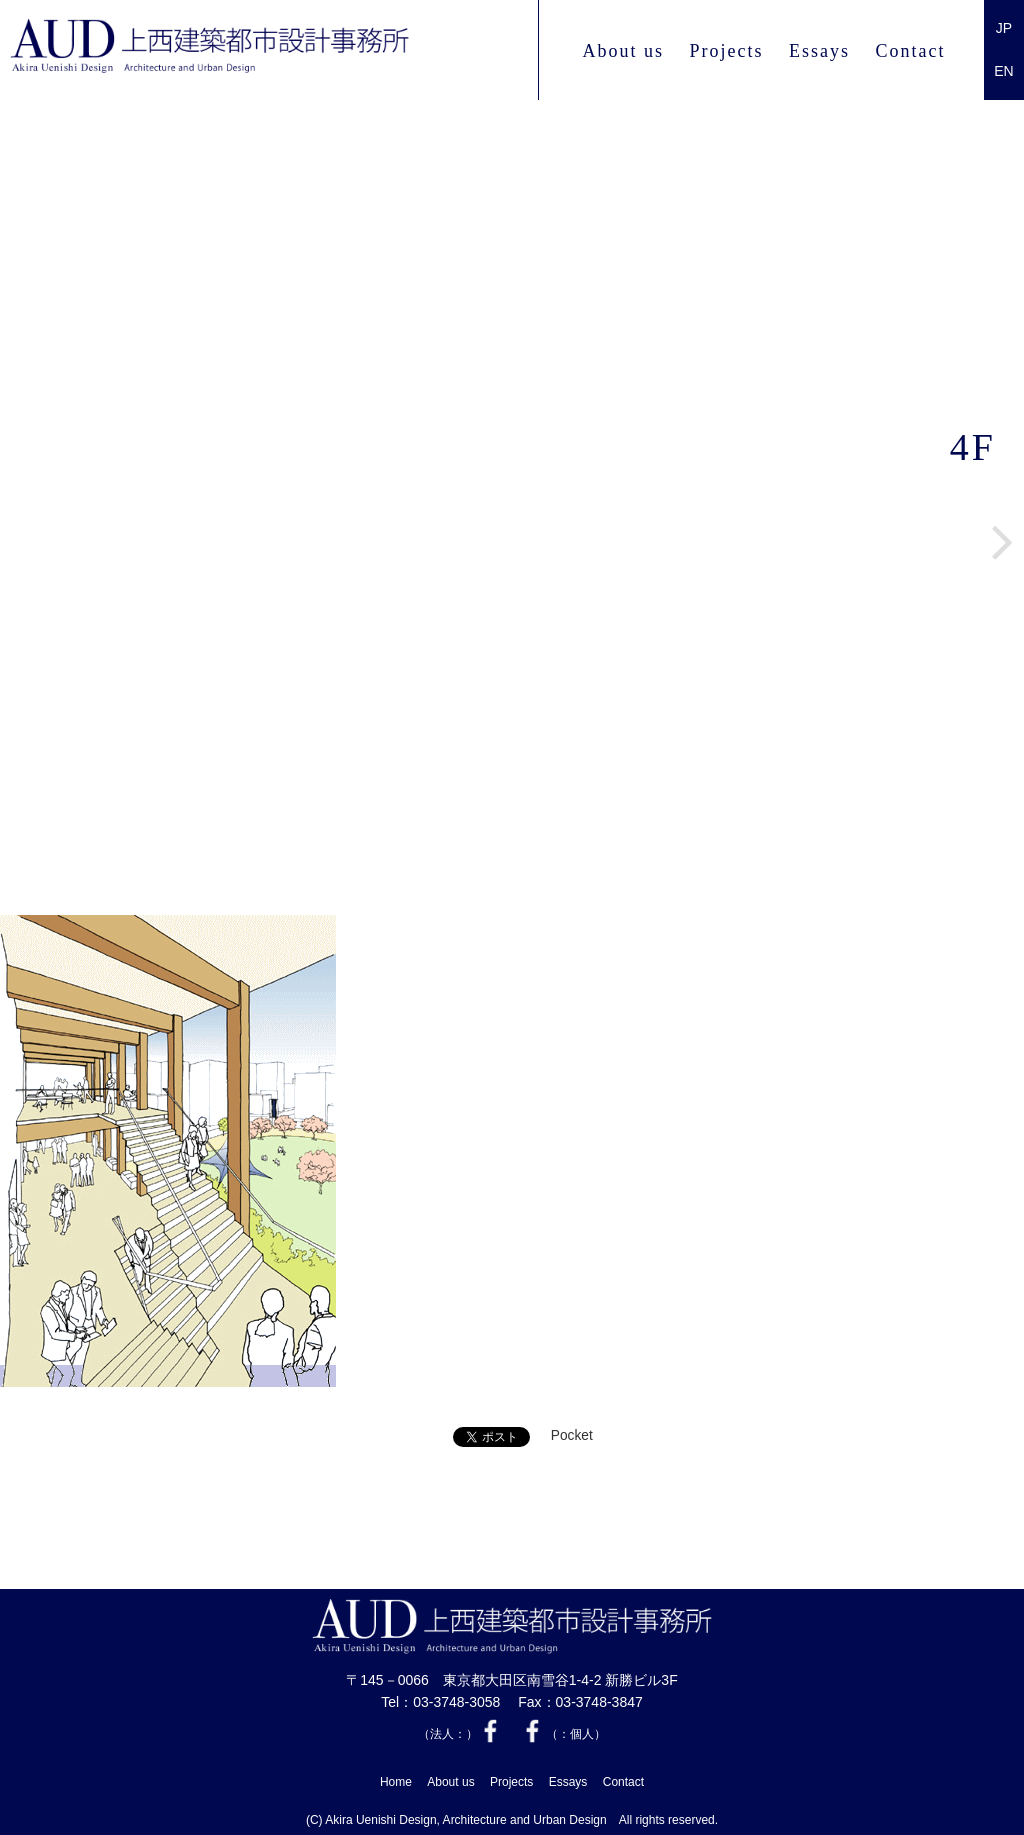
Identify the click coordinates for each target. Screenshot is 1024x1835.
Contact (911, 51)
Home (396, 1780)
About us (623, 51)
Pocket (572, 1436)
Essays (819, 51)
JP (1004, 28)
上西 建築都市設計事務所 (263, 51)
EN (1003, 71)
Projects (726, 51)
